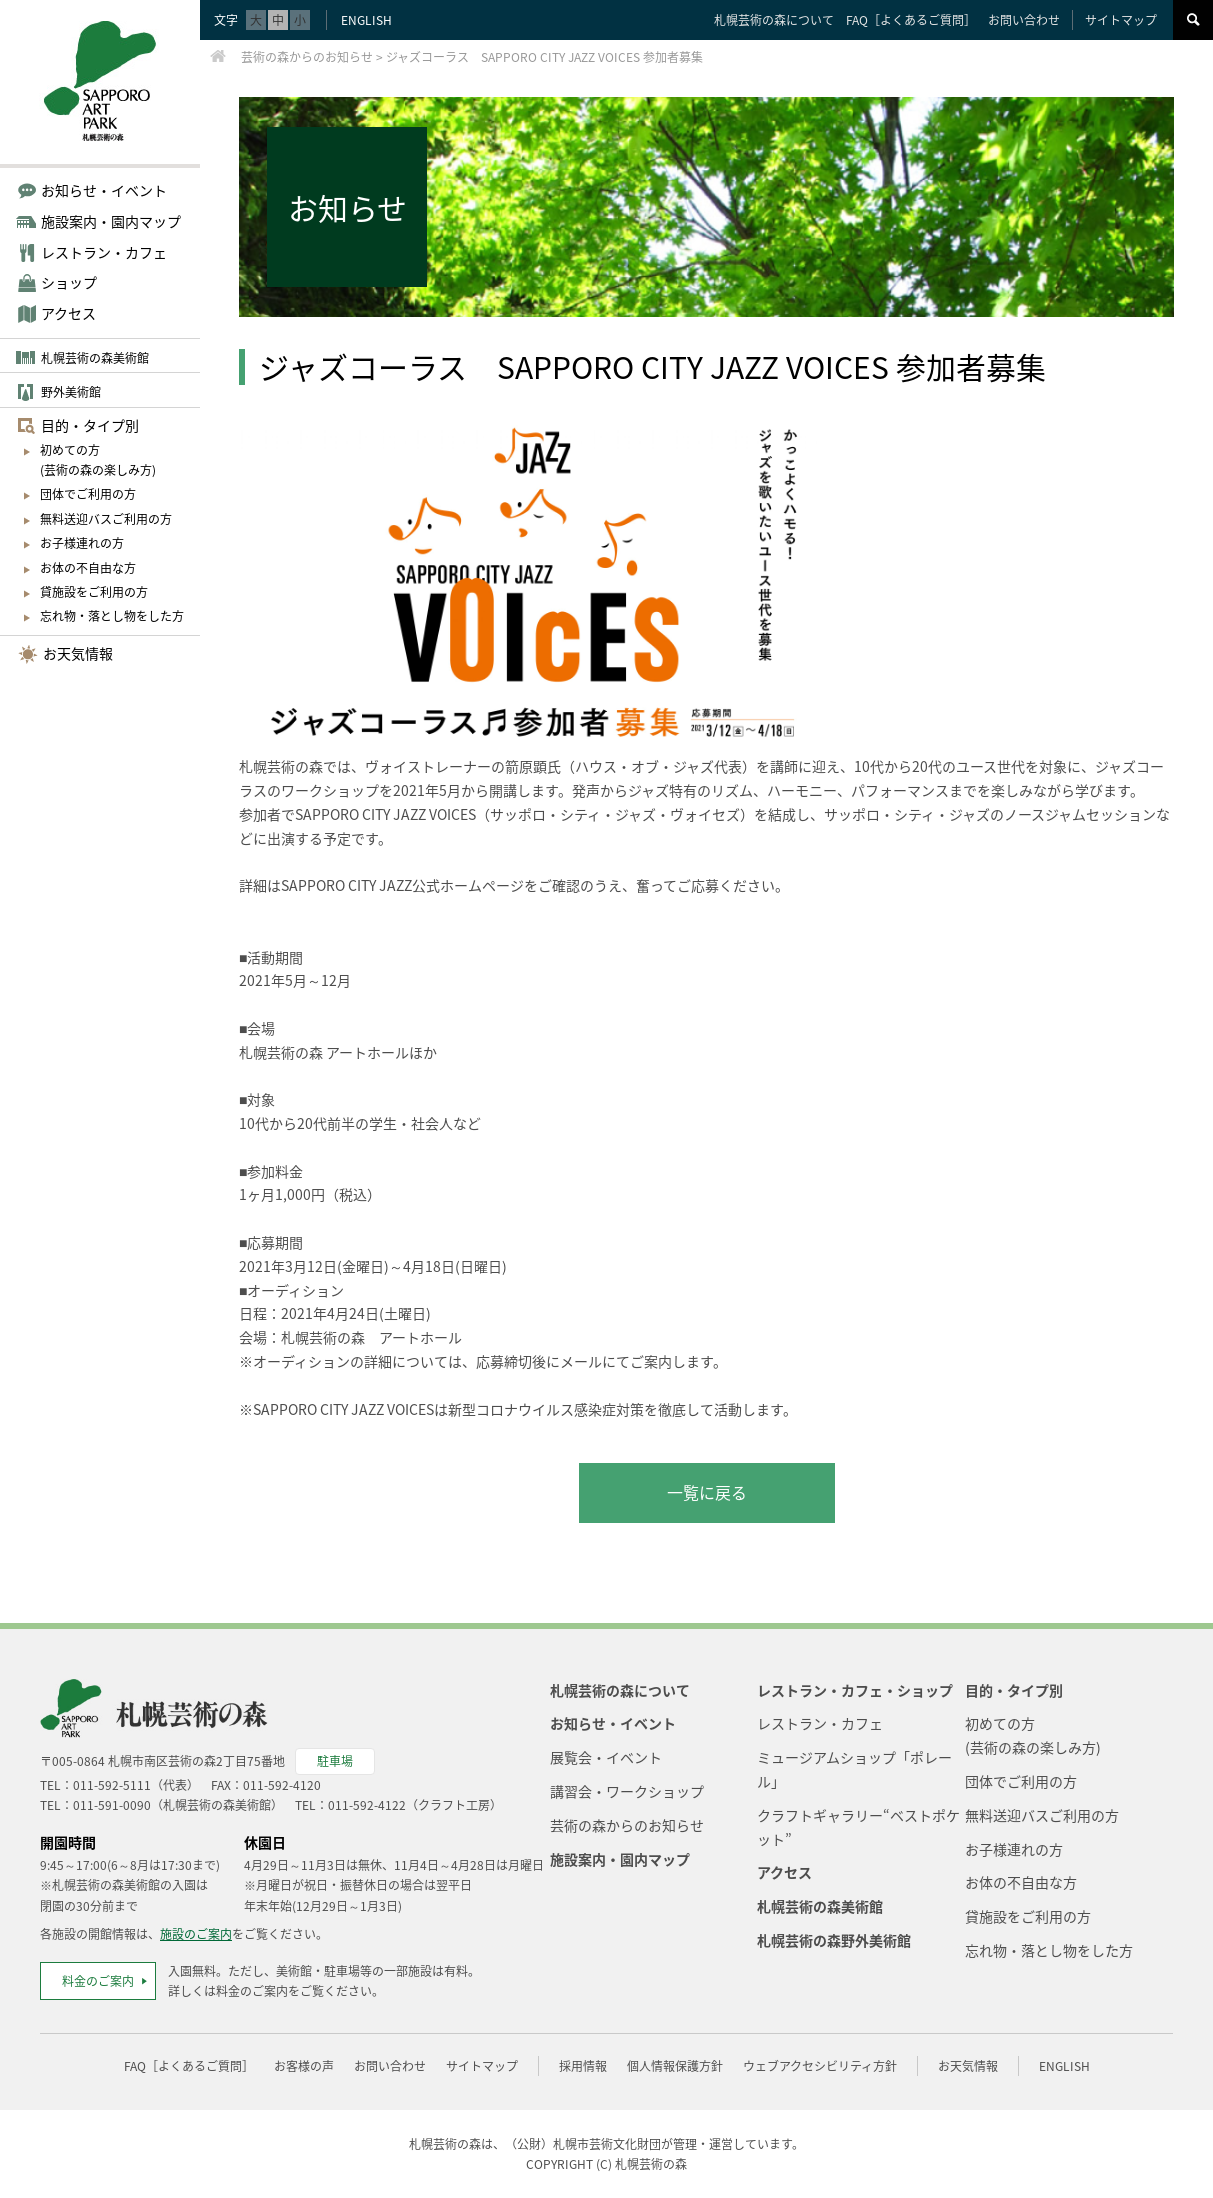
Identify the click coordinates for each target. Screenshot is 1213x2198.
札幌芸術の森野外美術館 (834, 1940)
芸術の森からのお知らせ (627, 1825)
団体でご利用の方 (88, 494)
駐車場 (335, 1761)
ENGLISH (366, 20)
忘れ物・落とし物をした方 (112, 616)
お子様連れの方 (82, 543)
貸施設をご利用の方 (94, 592)
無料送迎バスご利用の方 (106, 519)
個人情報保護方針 (675, 2066)
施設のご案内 (196, 1934)
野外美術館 (71, 392)
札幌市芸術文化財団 (607, 2144)
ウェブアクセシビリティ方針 (820, 2066)
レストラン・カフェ (820, 1723)
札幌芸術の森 (651, 2164)
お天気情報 (78, 653)
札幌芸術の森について (774, 20)
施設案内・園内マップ (620, 1859)
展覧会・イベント (606, 1757)
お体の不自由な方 (88, 568)
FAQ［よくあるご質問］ (911, 20)
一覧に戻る (707, 1492)
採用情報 (583, 2066)
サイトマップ (1121, 20)
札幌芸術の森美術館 (95, 358)
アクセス (68, 313)
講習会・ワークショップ (627, 1791)
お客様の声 (304, 2066)
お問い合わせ (1024, 20)
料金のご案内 (98, 1981)
